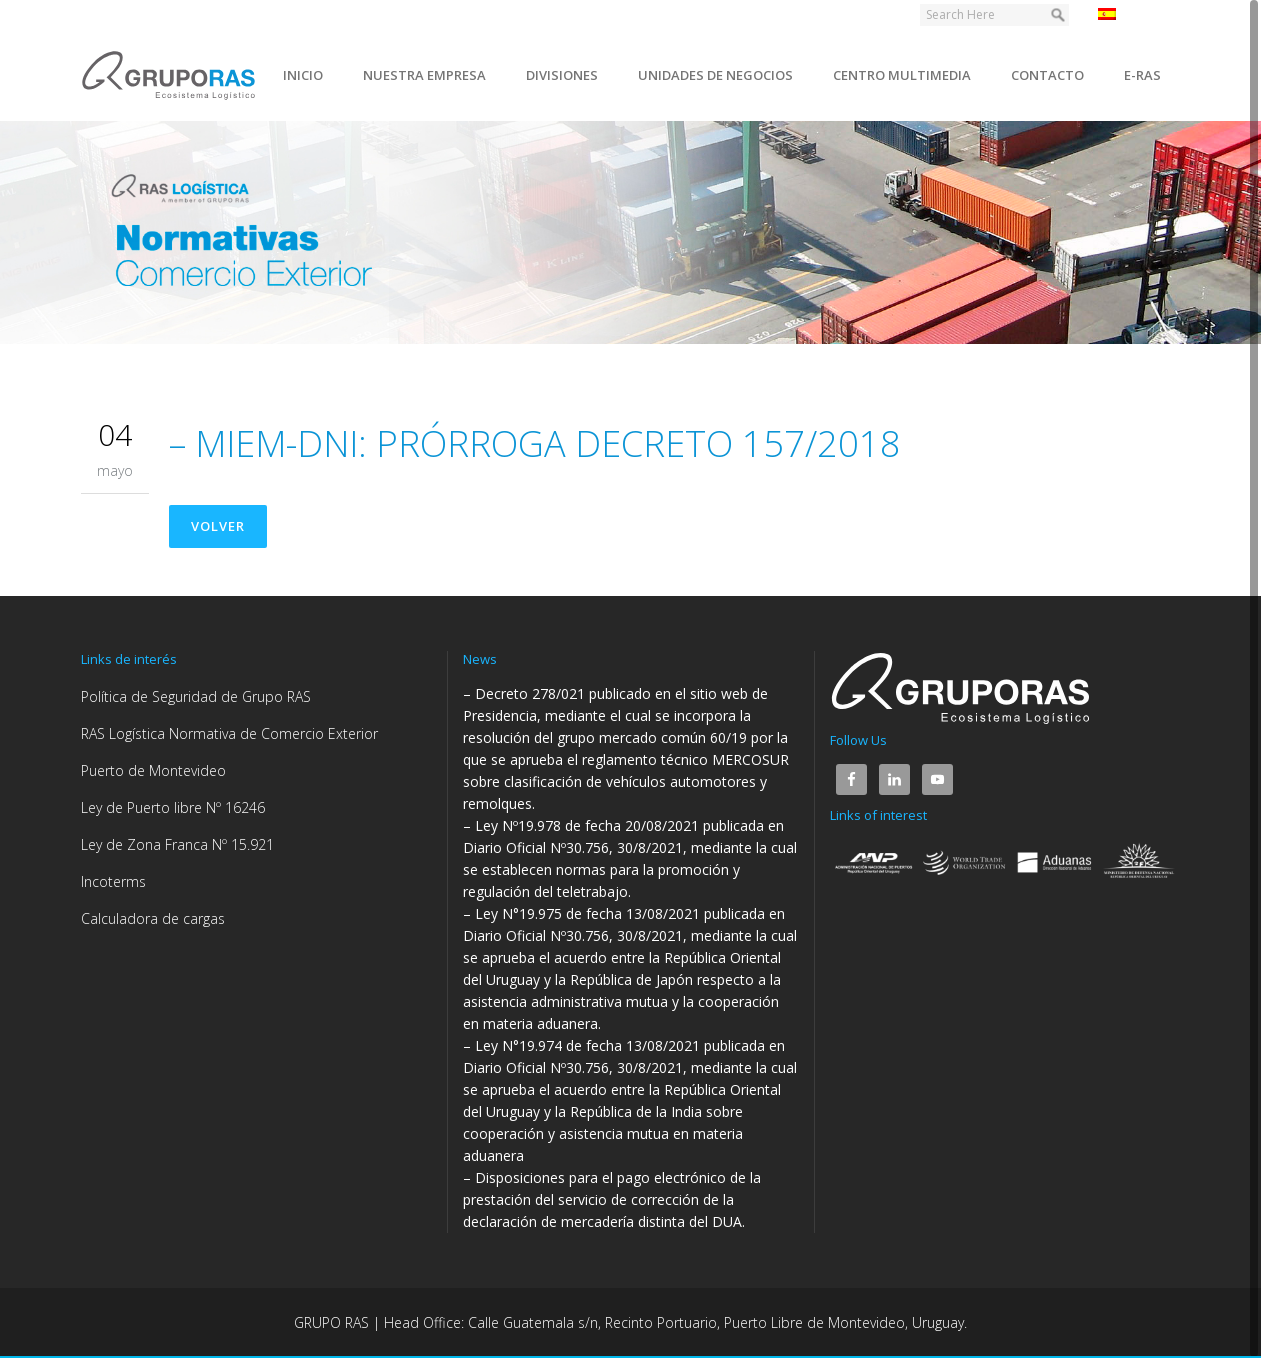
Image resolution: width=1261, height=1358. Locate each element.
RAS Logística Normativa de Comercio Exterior (229, 733)
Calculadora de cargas (153, 918)
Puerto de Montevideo (153, 770)
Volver (218, 526)
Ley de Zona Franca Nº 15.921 (177, 844)
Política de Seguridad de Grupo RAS (196, 696)
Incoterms (113, 881)
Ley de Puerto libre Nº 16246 (173, 807)
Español (1134, 14)
